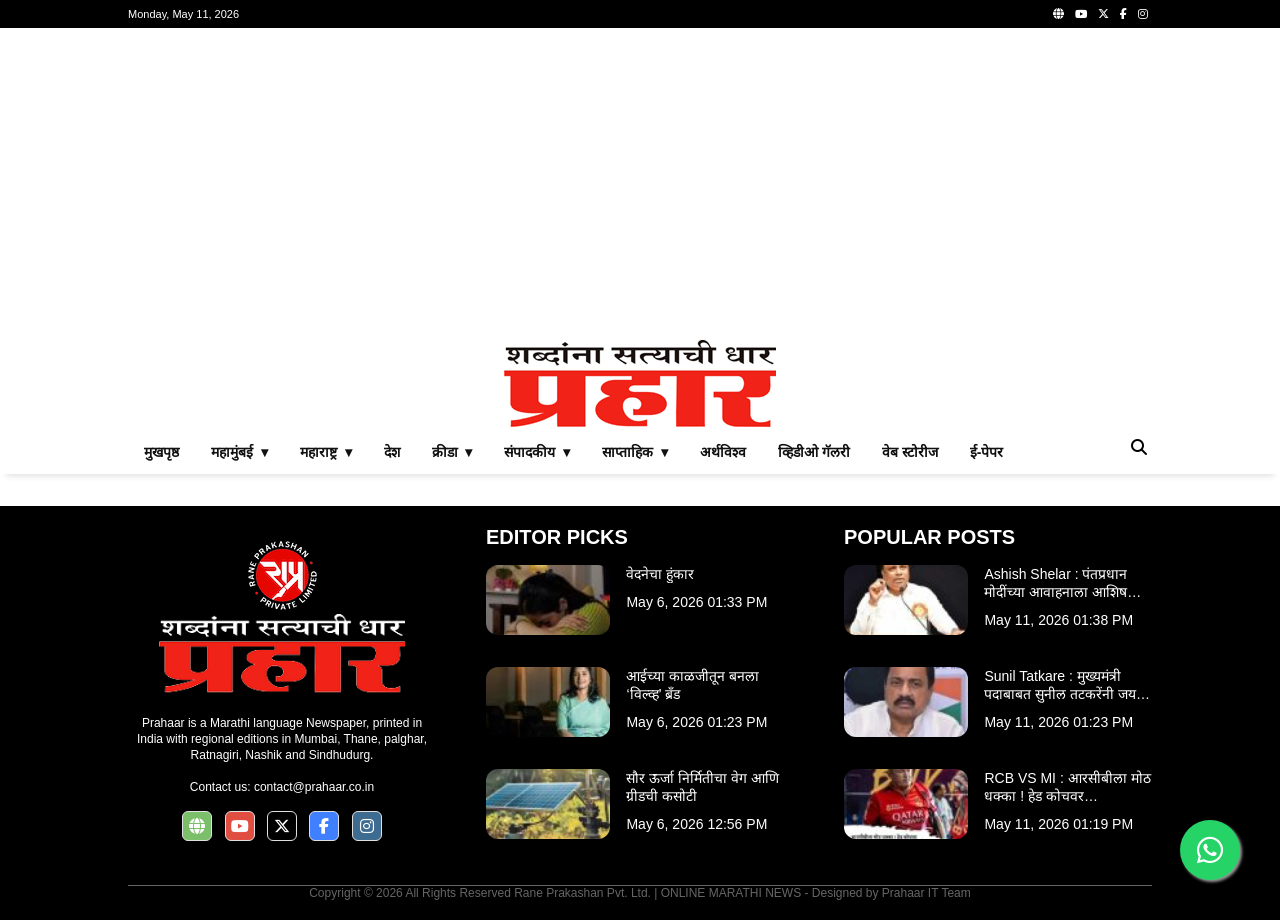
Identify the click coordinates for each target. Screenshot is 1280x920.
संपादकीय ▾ (537, 452)
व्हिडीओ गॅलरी (814, 452)
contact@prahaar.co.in (314, 787)
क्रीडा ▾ (452, 452)
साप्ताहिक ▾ (635, 452)
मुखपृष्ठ (161, 452)
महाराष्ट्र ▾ (326, 452)
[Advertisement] (640, 184)
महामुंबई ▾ (239, 452)
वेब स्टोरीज (910, 452)
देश (392, 452)
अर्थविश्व (723, 452)
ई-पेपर (987, 452)
